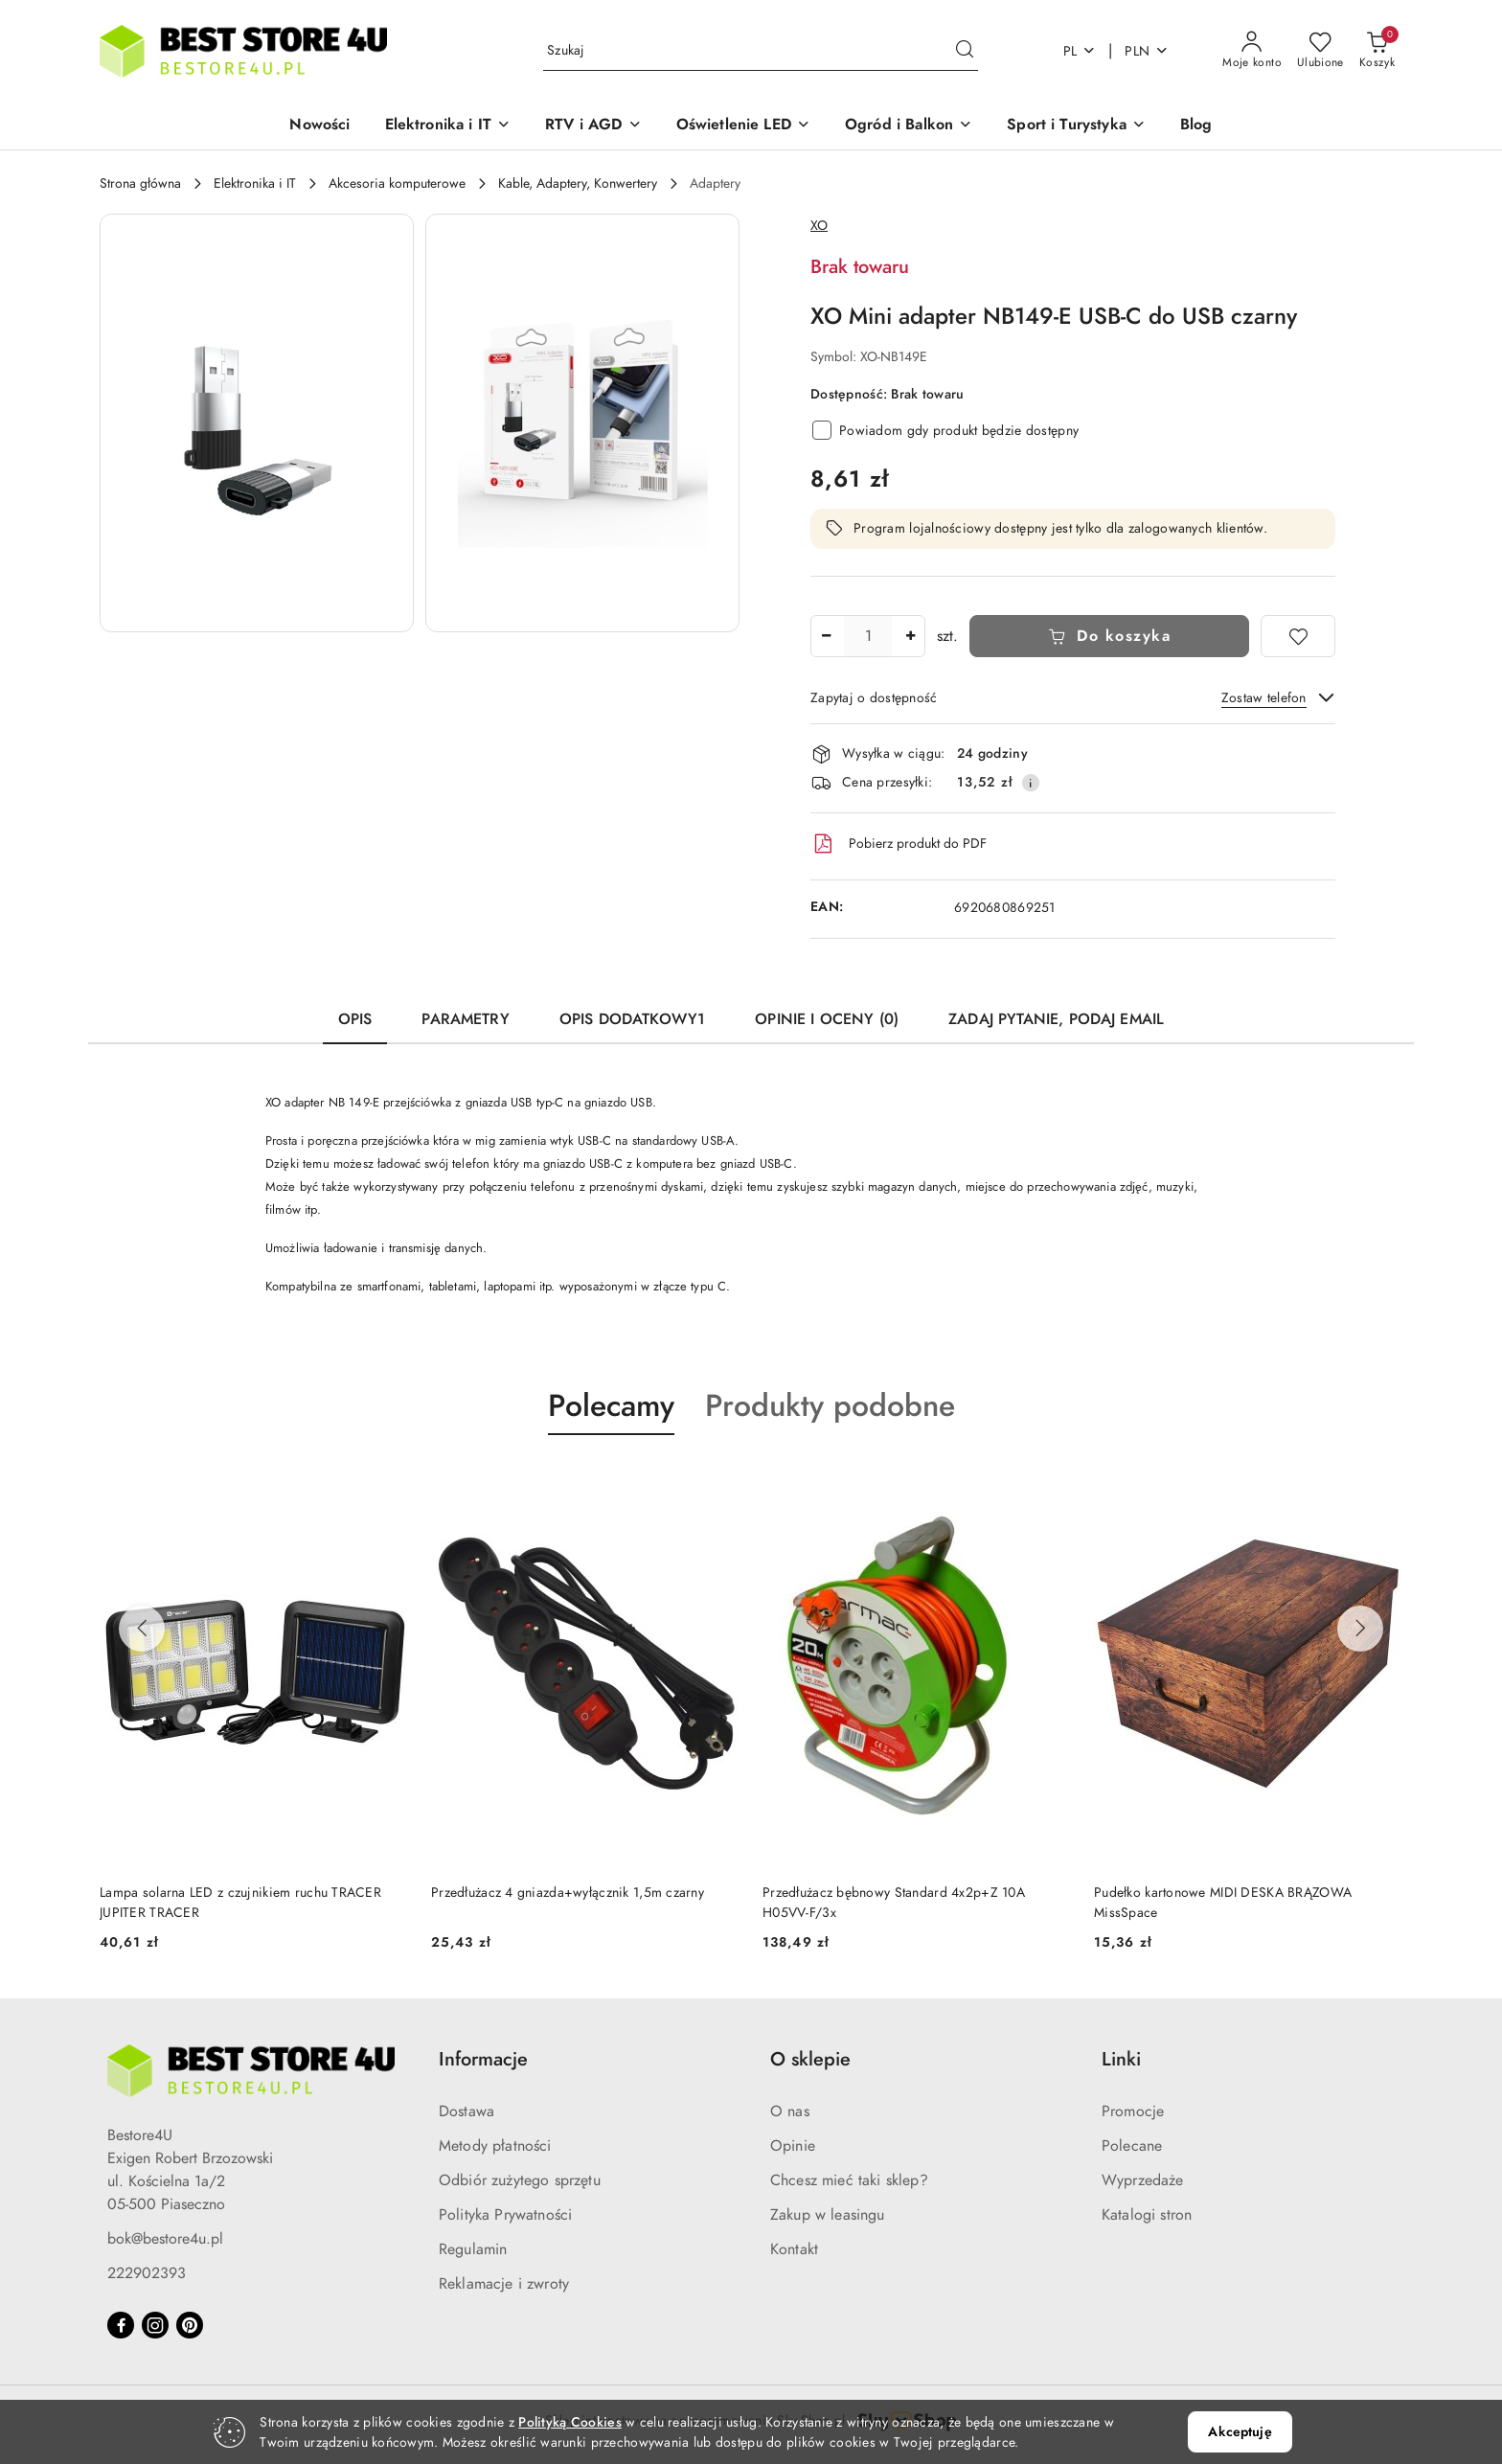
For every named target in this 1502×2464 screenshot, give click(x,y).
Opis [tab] (355, 1019)
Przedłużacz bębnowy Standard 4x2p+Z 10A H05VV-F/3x (1225, 1902)
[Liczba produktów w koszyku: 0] (1377, 50)
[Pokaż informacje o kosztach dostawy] (1030, 782)
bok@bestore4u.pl (165, 2238)
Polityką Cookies (569, 2422)
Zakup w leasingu (827, 2214)
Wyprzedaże (1143, 2180)
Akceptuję (1239, 2432)
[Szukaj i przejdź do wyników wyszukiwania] (964, 50)
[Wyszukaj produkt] (760, 51)
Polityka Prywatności (505, 2214)
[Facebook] (120, 2325)
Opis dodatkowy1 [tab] (632, 1019)
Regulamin (473, 2249)
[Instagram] (155, 2325)
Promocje (1133, 2111)
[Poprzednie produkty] (142, 1628)
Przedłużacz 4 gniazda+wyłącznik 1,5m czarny (898, 1892)
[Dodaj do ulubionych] (1298, 636)
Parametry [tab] (465, 1019)
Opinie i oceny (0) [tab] (827, 1019)
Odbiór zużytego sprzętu (520, 2180)
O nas (789, 2111)
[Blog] (1196, 126)
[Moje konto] (1252, 50)
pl (1080, 51)
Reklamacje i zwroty (504, 2283)
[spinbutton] (868, 636)
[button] (448, 126)
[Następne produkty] (1360, 1628)
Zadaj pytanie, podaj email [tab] (1056, 1019)
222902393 (146, 2273)
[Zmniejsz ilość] (825, 636)
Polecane (1132, 2145)
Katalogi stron (1147, 2214)
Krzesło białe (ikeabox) (167, 1892)
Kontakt (794, 2249)
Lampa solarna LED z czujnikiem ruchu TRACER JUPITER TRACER (572, 1902)
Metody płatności (495, 2145)
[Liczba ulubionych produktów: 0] (1320, 50)
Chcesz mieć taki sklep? (849, 2180)
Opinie (792, 2145)
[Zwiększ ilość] (910, 636)
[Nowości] (319, 126)
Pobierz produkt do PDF (898, 844)
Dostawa (466, 2111)
